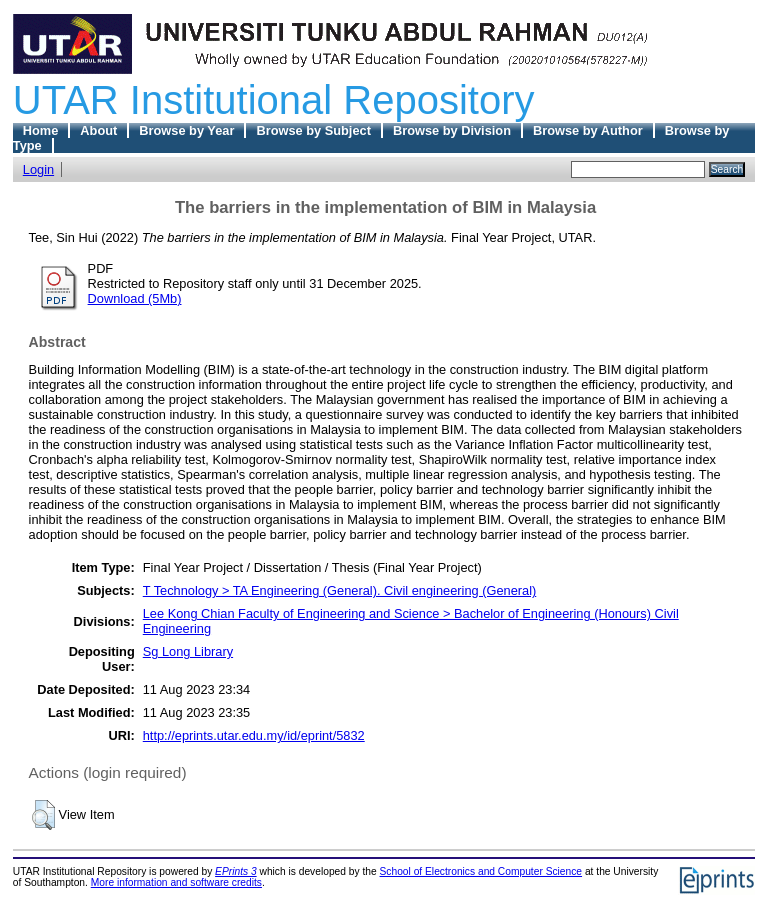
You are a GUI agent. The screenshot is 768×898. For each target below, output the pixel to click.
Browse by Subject (313, 130)
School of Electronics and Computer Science (481, 871)
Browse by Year (186, 130)
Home (41, 130)
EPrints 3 (236, 871)
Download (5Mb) (135, 298)
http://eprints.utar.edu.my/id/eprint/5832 (254, 735)
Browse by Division (452, 130)
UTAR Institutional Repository (274, 100)
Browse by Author (588, 130)
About (98, 130)
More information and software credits (176, 882)
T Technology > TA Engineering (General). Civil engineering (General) (340, 590)
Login (38, 169)
